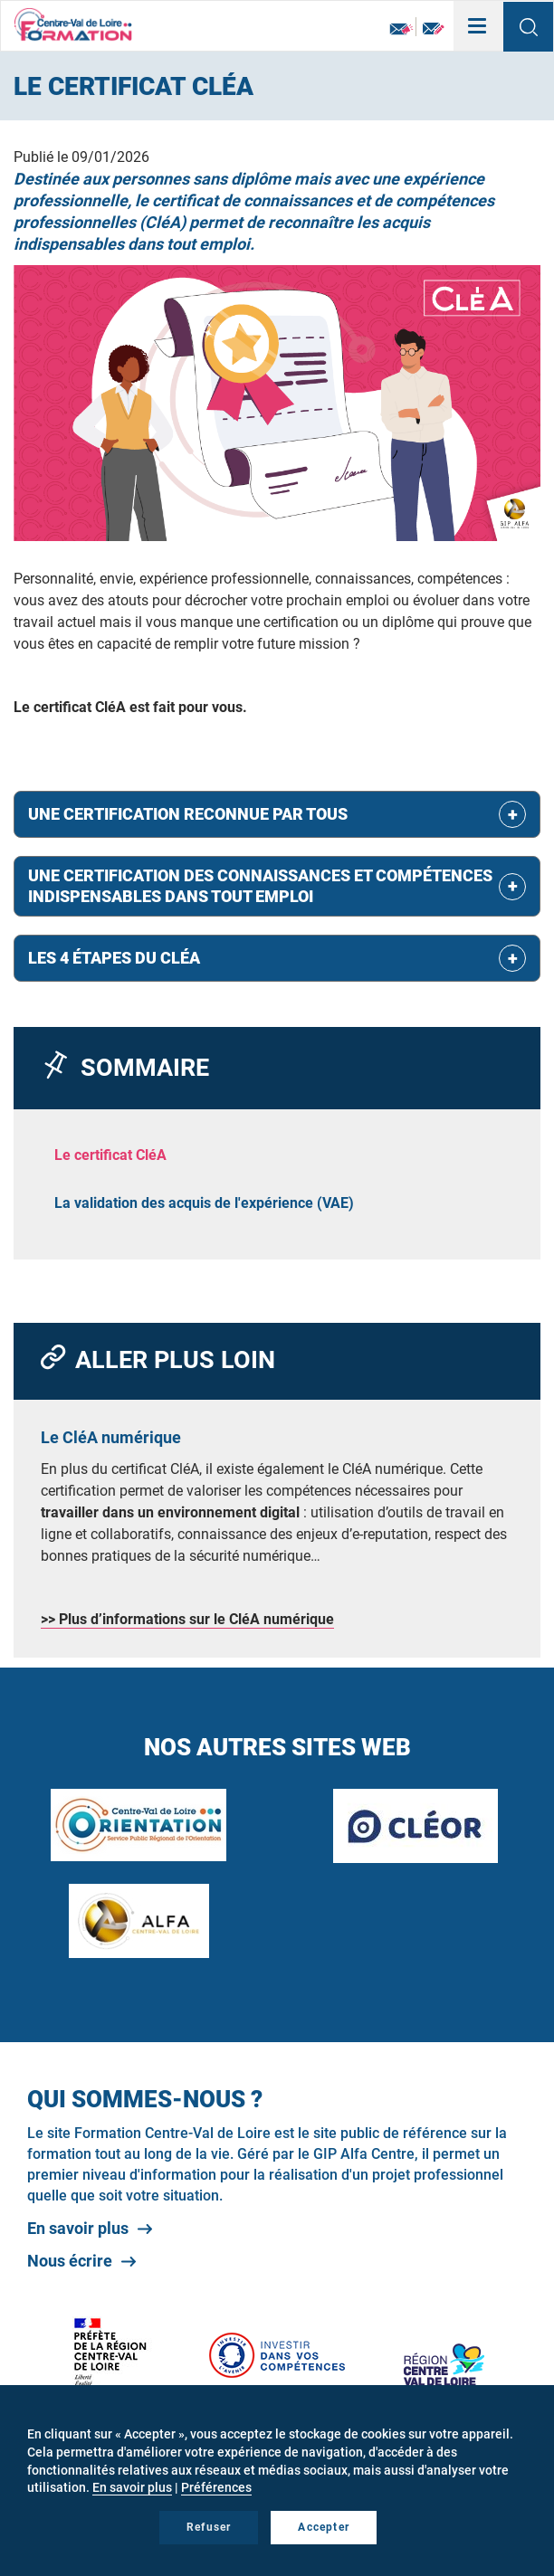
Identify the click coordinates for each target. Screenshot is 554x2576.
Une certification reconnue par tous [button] (188, 813)
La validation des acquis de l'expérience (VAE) (204, 1203)
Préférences (216, 2487)
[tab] (277, 814)
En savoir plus (78, 2228)
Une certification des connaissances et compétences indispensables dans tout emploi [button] (260, 886)
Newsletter (401, 29)
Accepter (323, 2527)
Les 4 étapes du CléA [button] (114, 957)
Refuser (208, 2527)
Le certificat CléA (110, 1155)
